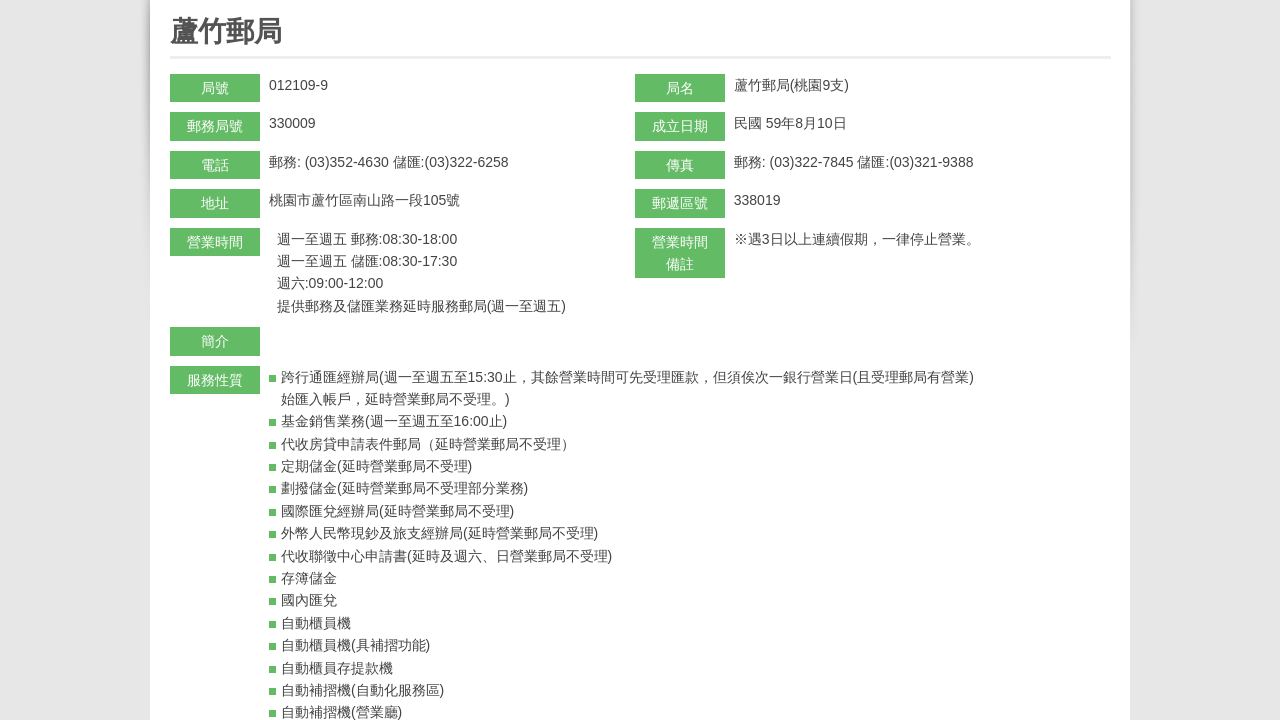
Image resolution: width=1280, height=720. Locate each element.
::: (176, 8)
